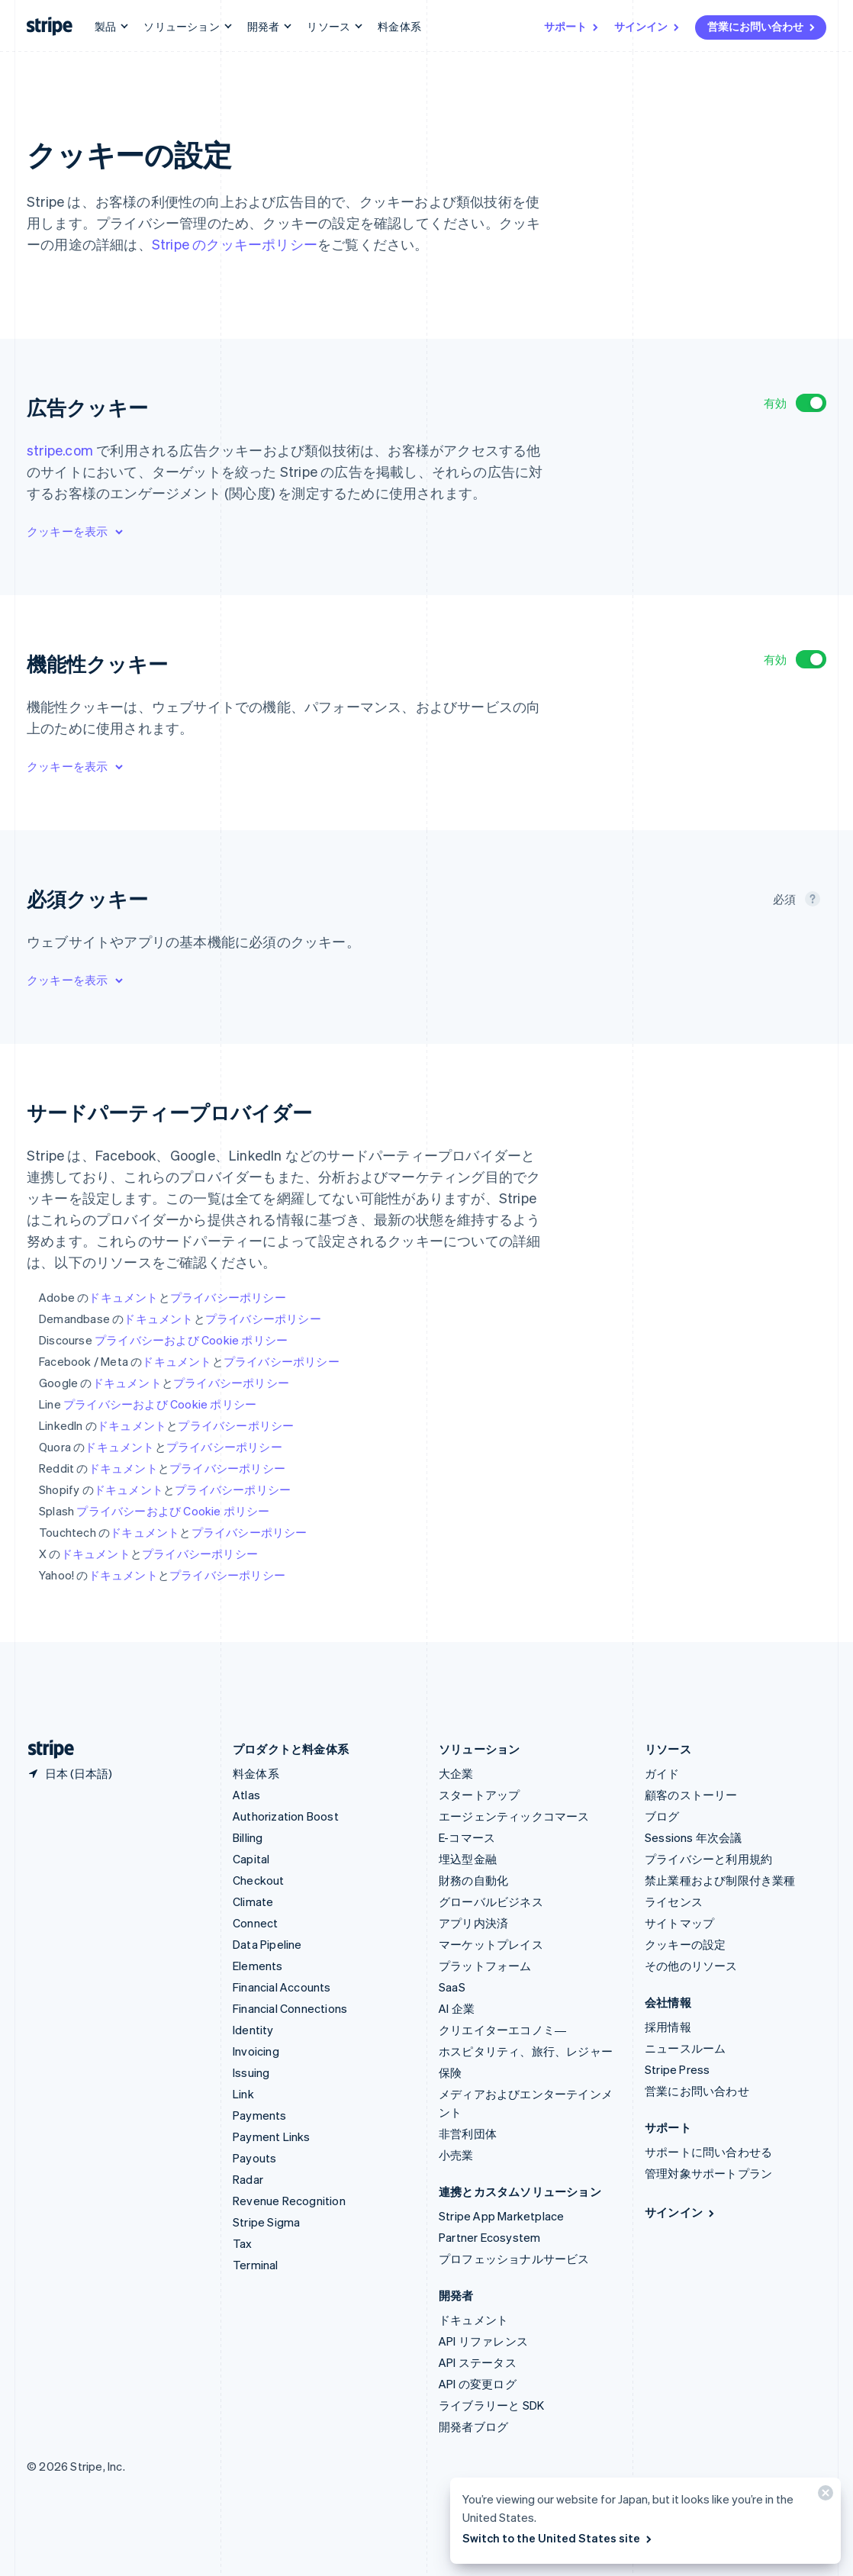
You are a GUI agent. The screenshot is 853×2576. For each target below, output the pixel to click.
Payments (260, 2115)
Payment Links (272, 2136)
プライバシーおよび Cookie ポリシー (191, 1340)
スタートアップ (479, 1794)
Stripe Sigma (266, 2222)
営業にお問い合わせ (762, 26)
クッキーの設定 (685, 1944)
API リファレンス (483, 2341)
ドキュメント (123, 1297)
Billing (247, 1837)
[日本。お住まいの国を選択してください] (69, 1773)
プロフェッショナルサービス (514, 2258)
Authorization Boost (286, 1816)
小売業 (456, 2154)
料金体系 (399, 26)
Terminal (255, 2264)
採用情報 (668, 2026)
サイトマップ (679, 1922)
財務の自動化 (473, 1880)
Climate (253, 1901)
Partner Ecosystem (489, 2237)
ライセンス (674, 1901)
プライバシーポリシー (228, 1297)
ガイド (662, 1773)
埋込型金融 (468, 1858)
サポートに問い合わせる (708, 2151)
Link (243, 2093)
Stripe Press (677, 2069)
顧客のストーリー (691, 1794)
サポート (572, 26)
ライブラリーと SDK (491, 2405)
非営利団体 (468, 2133)
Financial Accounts (282, 1987)
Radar (248, 2179)
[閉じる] (823, 2496)
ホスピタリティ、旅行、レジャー (526, 2051)
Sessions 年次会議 (693, 1837)
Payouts (254, 2157)
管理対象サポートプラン (708, 2173)
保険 (450, 2072)
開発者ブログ (473, 2426)
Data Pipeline (267, 1944)
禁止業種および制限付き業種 (720, 1880)
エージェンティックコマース (514, 1816)
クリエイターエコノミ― (502, 2029)
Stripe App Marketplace (501, 2215)
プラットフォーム (485, 1965)
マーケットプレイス (491, 1944)
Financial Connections (290, 2008)
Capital (251, 1858)
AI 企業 (457, 2008)
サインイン (647, 26)
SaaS (452, 1987)
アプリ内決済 (473, 1922)
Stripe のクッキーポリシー (234, 244)
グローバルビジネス (491, 1901)
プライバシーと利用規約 (708, 1858)
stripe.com (60, 450)
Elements (258, 1965)
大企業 (456, 1773)
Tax (243, 2243)
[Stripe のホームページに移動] (45, 1749)
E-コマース (467, 1837)
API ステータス (478, 2362)
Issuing (251, 2072)
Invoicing (256, 2051)
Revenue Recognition (289, 2200)
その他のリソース (691, 1965)
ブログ (662, 1816)
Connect (255, 1922)
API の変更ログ (478, 2383)
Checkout (259, 1880)
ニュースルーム (685, 2048)
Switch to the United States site (558, 2537)
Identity (253, 2029)
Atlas (246, 1794)
